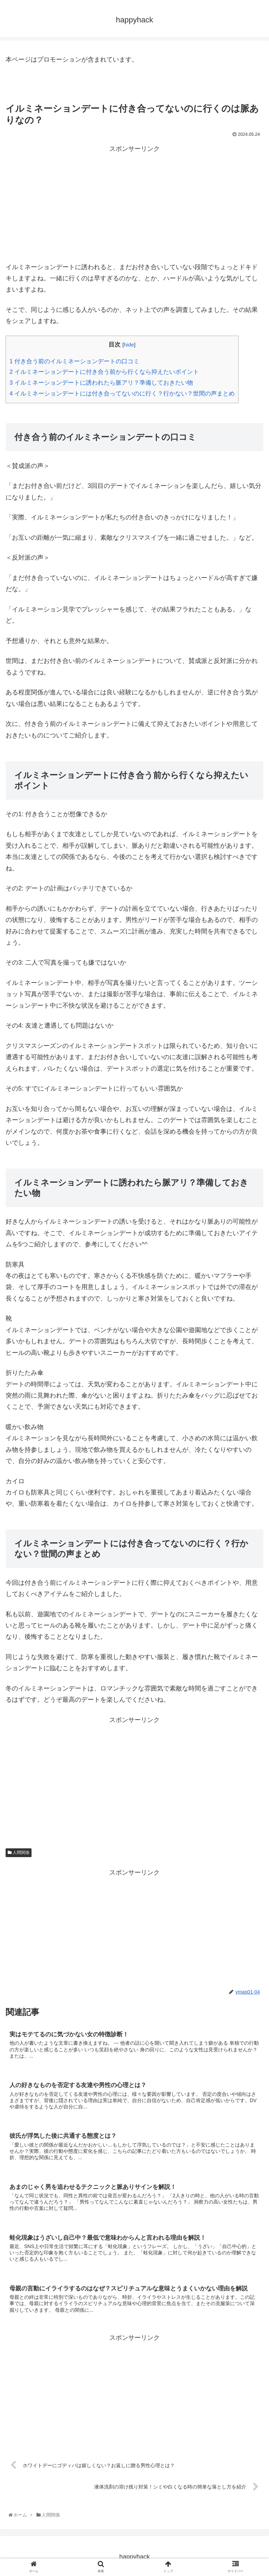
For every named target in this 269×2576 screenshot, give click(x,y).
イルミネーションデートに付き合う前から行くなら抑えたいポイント (104, 372)
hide (129, 345)
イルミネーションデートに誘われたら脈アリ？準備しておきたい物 (101, 382)
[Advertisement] (134, 203)
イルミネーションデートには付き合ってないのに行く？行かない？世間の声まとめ (122, 393)
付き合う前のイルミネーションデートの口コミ (74, 361)
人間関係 (18, 1852)
